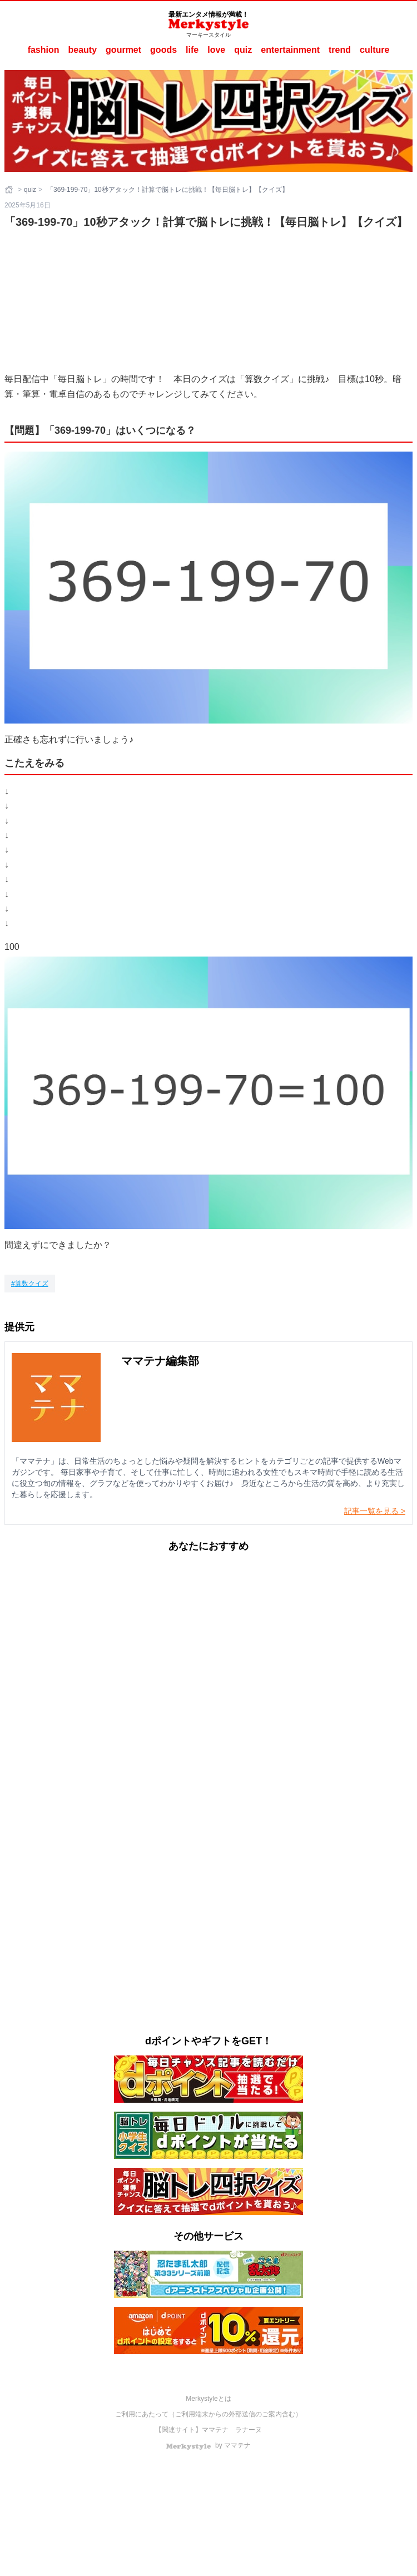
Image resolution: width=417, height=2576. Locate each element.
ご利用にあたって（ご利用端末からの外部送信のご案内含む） (208, 2414)
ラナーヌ (248, 2430)
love (216, 50)
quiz (243, 50)
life (192, 50)
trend (340, 50)
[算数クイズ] (29, 1283)
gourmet (123, 50)
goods (163, 50)
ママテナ (215, 2430)
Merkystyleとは (208, 2398)
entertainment (290, 50)
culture (374, 50)
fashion (43, 50)
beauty (82, 50)
